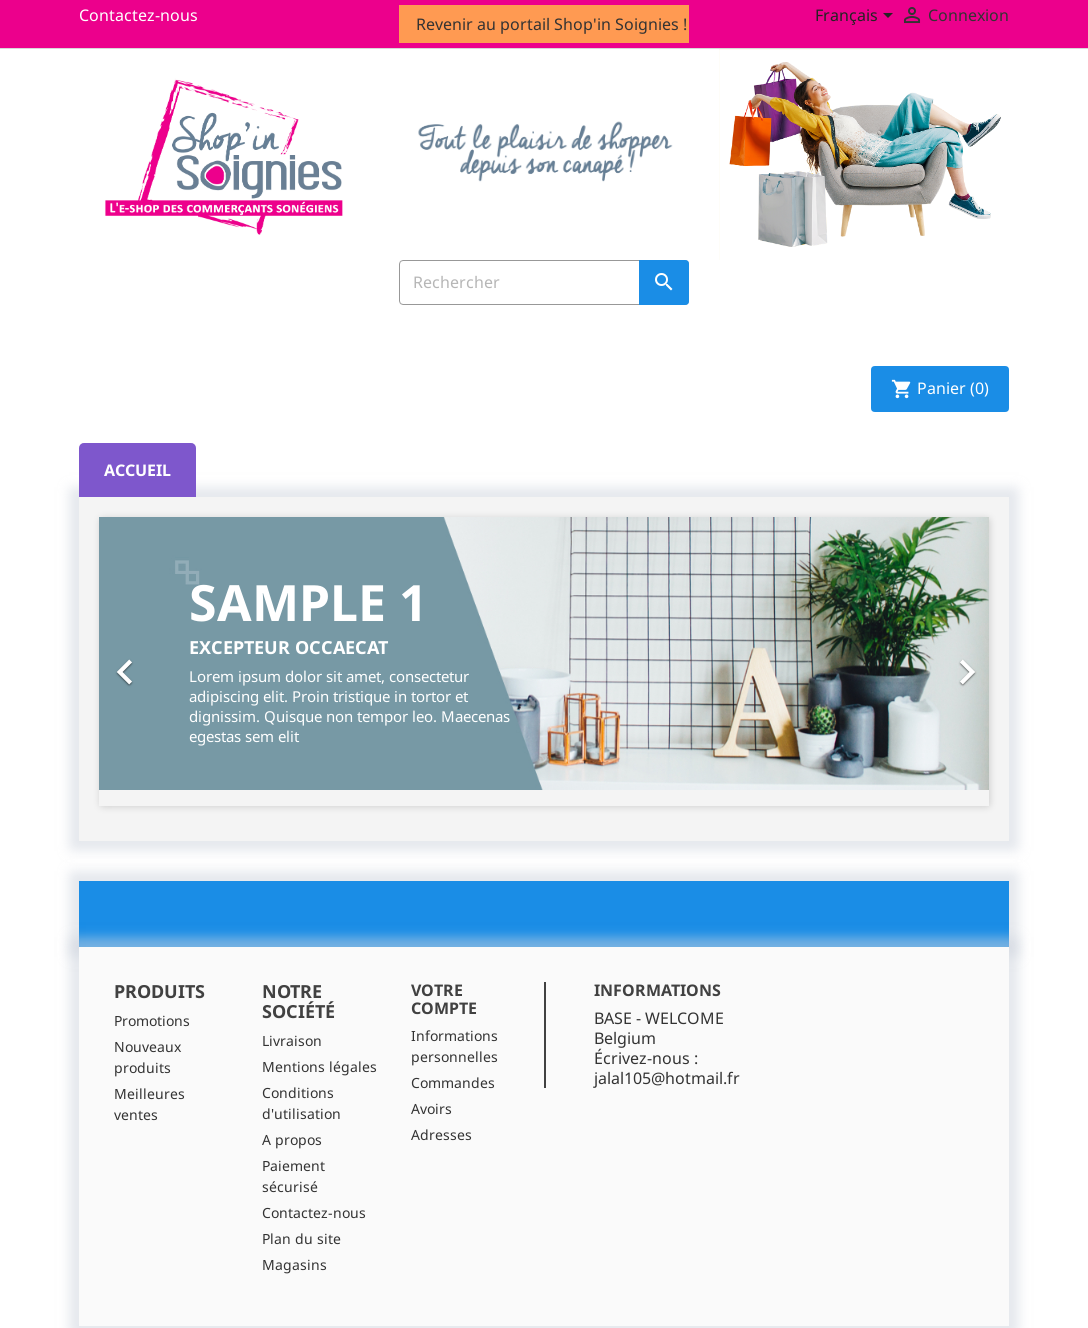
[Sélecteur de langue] (857, 17)
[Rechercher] (544, 282)
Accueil (137, 470)
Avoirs (431, 1108)
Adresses (441, 1134)
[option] (544, 653)
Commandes (453, 1082)
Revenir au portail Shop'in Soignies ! (551, 24)
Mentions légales (319, 1066)
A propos (292, 1139)
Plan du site (301, 1238)
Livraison (292, 1040)
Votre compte (444, 999)
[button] (166, 661)
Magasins (294, 1264)
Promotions (152, 1020)
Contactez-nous (138, 15)
